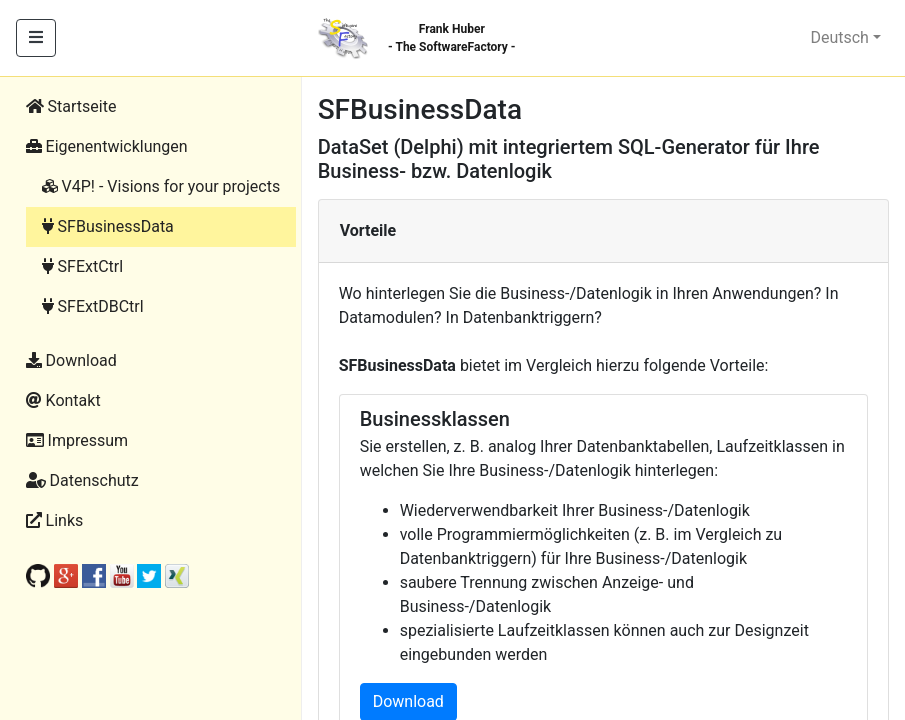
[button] (153, 147)
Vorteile (368, 230)
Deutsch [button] (839, 37)
